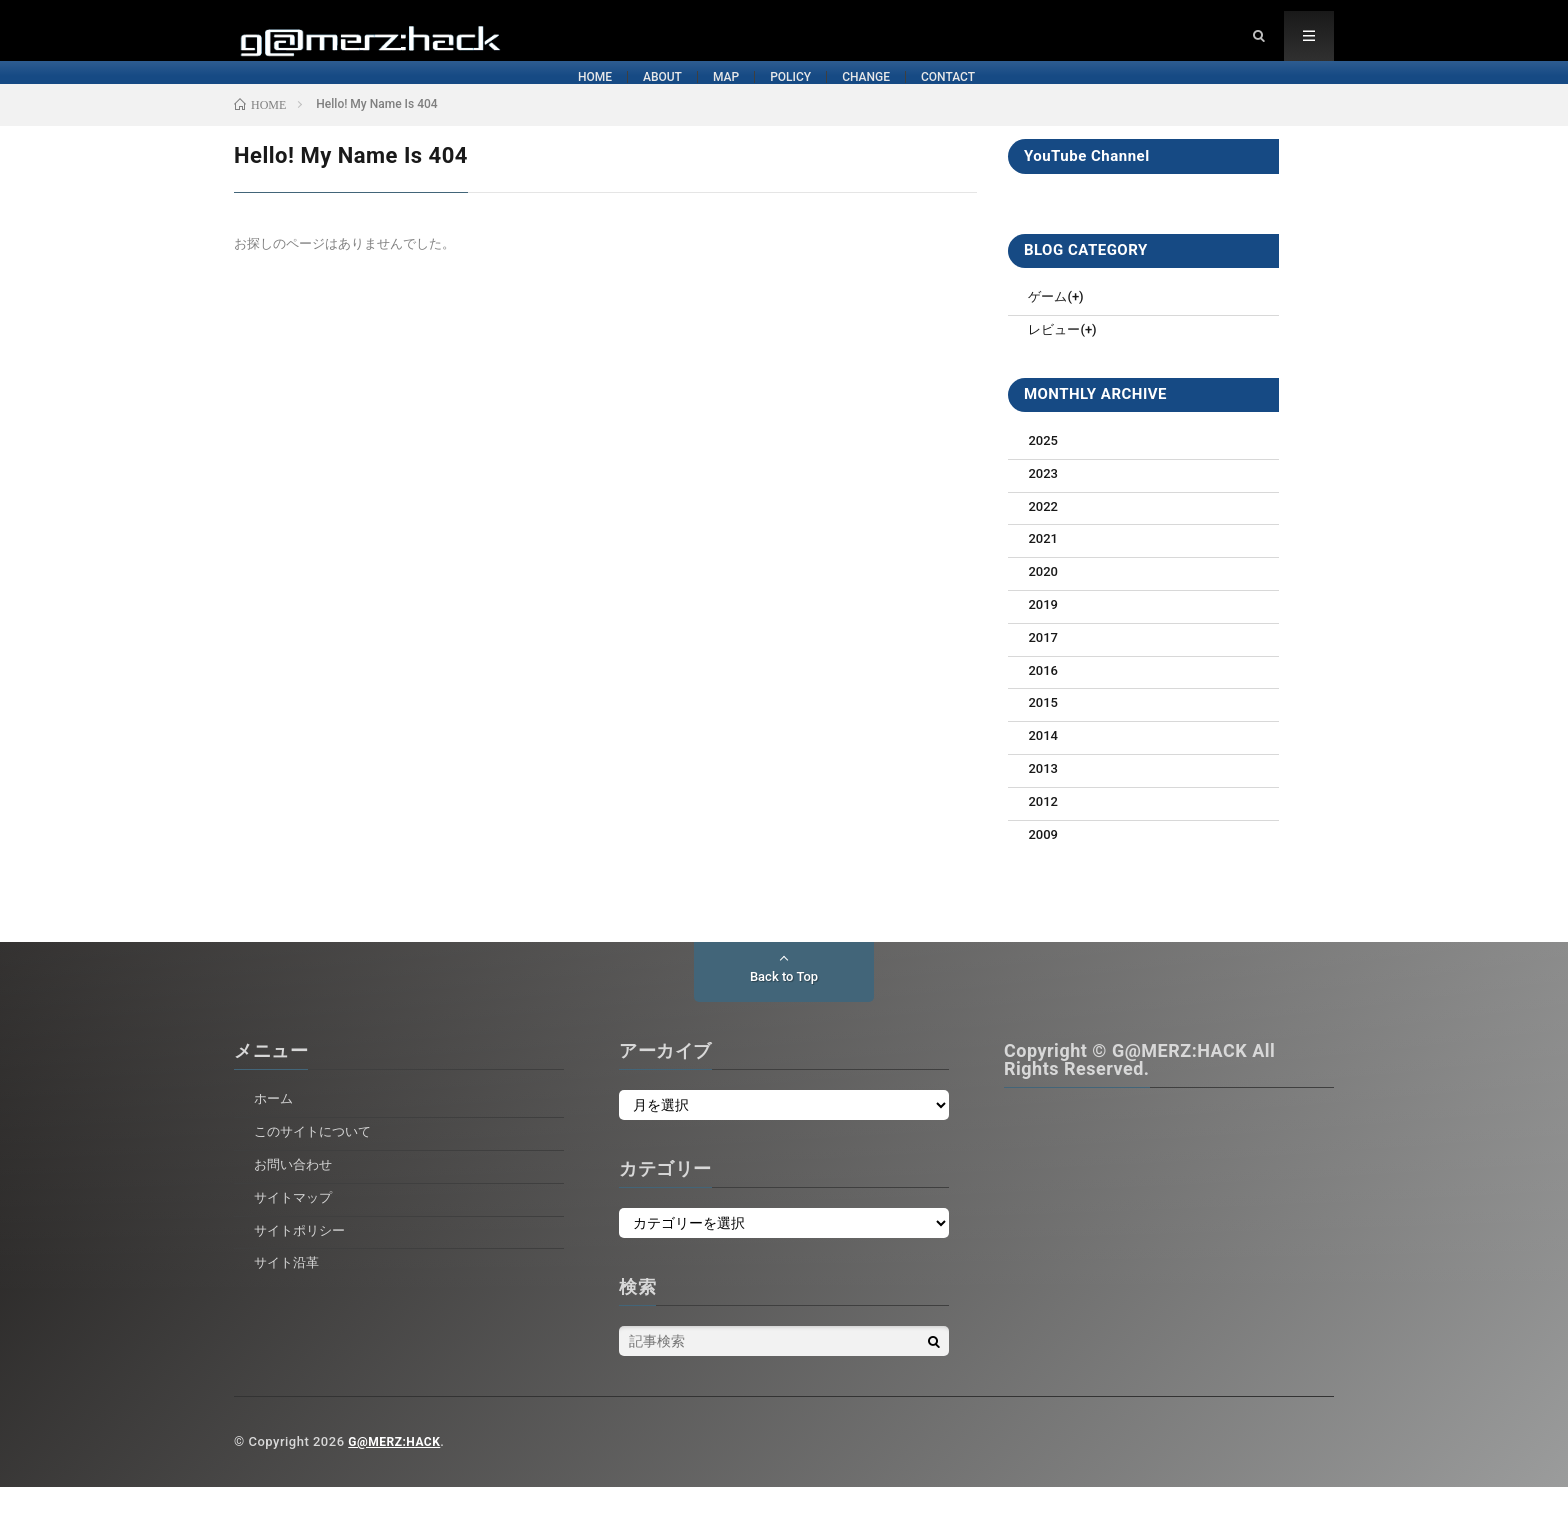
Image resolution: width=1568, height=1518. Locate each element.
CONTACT (1143, 98)
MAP (660, 98)
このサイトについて (317, 1162)
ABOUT (510, 98)
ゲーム (1049, 327)
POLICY (811, 98)
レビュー (1056, 360)
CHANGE (973, 98)
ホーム (275, 1129)
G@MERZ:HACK (397, 1472)
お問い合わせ (296, 1195)
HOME (358, 98)
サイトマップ (296, 1228)
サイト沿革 (289, 1293)
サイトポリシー (303, 1261)
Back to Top (783, 1008)
